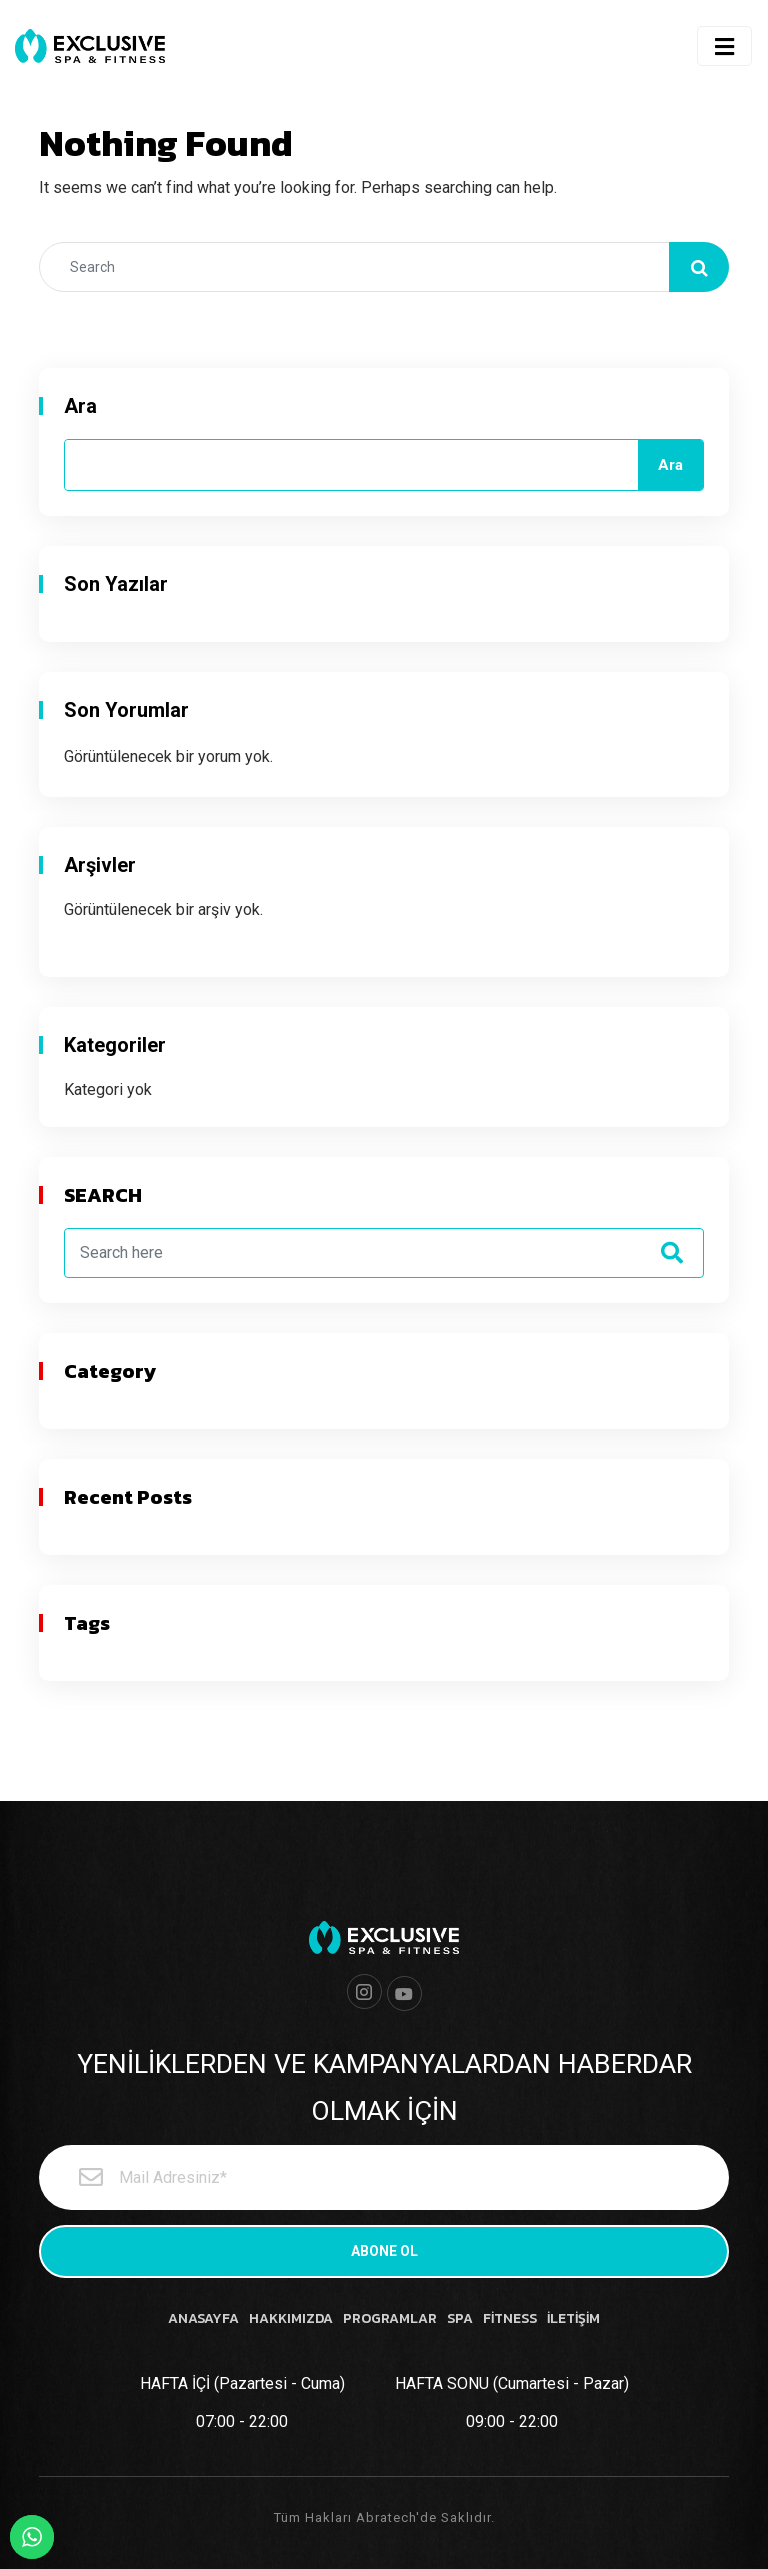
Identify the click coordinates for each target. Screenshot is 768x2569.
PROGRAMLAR (390, 2318)
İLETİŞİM (573, 2318)
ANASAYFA (203, 2318)
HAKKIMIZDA (291, 2318)
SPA (460, 2318)
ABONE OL (384, 2251)
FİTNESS (510, 2318)
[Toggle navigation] (724, 46)
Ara (80, 406)
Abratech (386, 2517)
